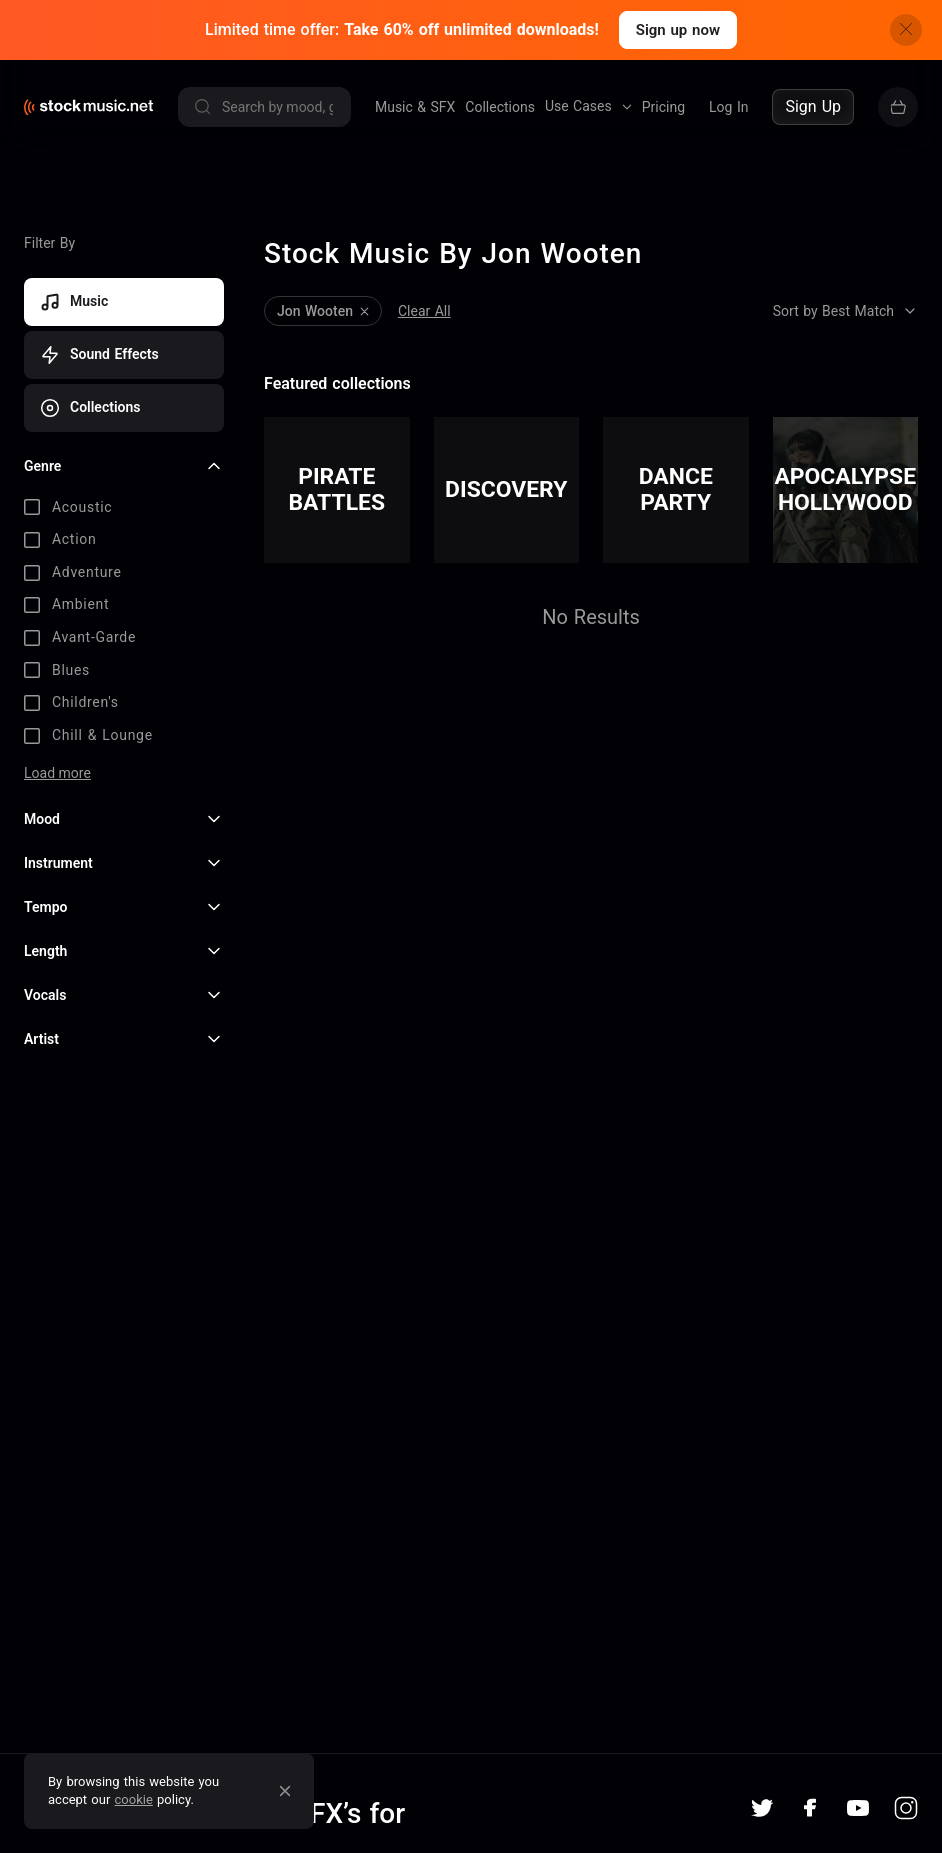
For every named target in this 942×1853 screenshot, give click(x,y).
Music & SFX (415, 107)
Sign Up (813, 106)
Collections (500, 107)
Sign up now (678, 30)
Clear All (424, 311)
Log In (728, 107)
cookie (134, 1799)
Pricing (663, 107)
